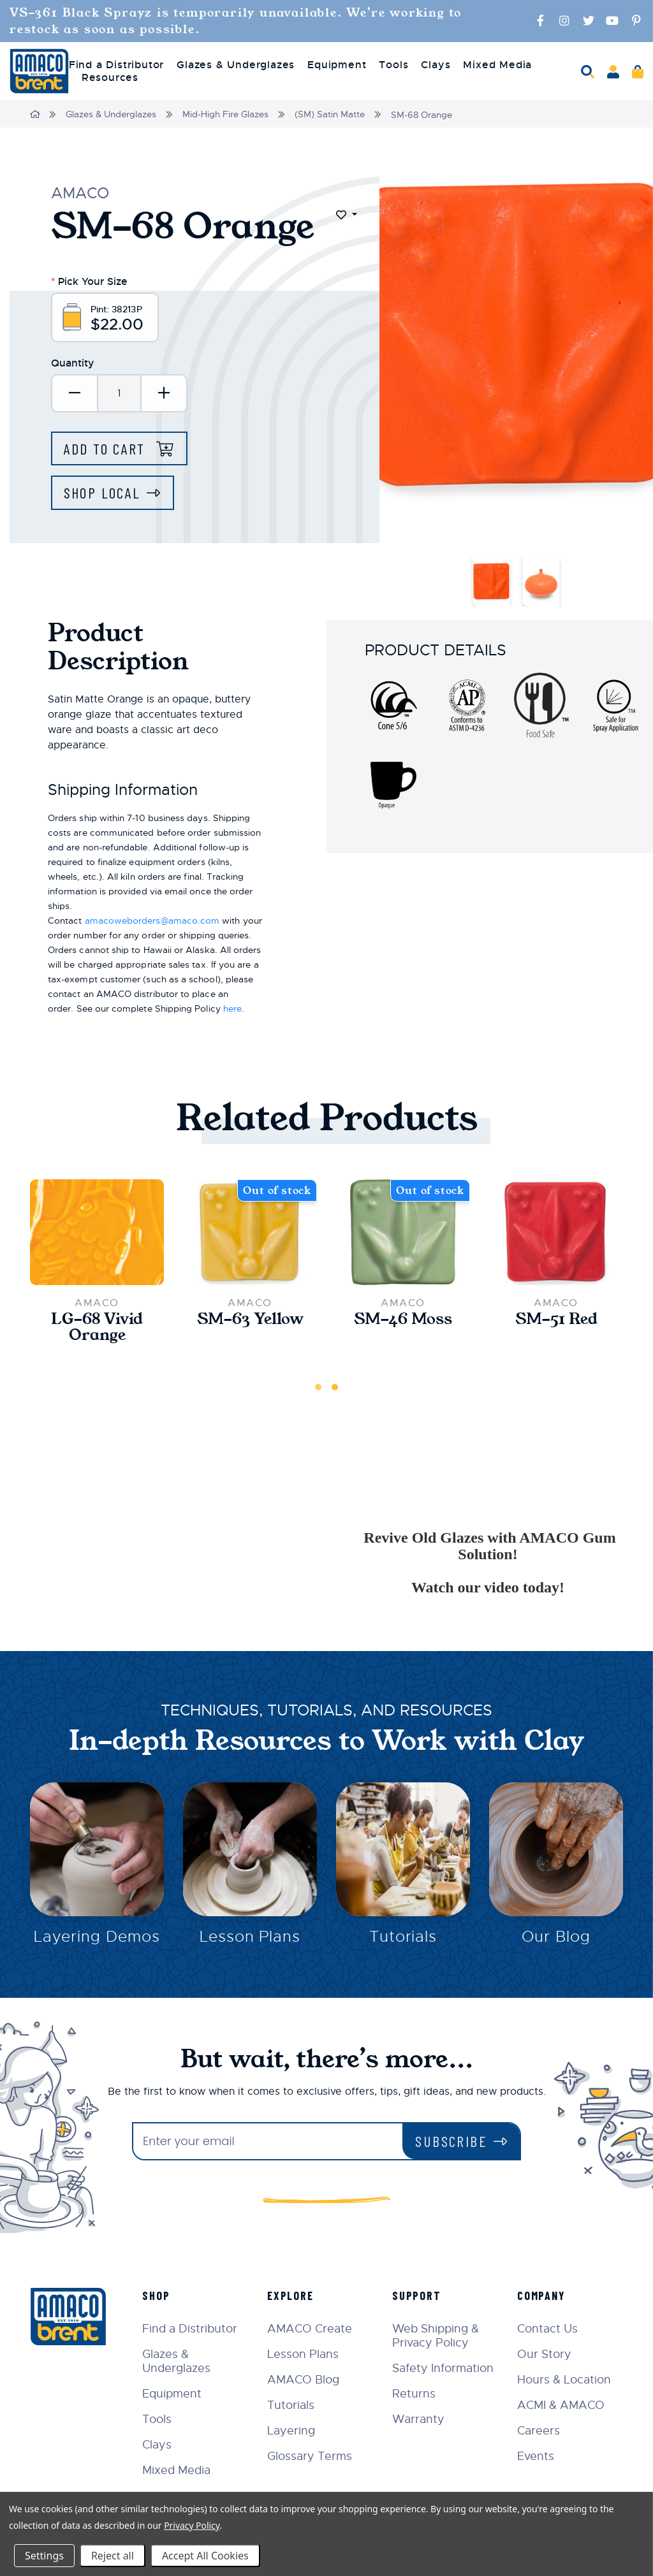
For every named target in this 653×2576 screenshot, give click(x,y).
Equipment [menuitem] (336, 65)
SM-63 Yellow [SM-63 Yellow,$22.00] (250, 1318)
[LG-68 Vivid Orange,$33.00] (97, 1231)
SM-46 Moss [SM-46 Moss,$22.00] (403, 1318)
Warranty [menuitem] (419, 2419)
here (232, 1008)
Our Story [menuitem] (545, 2354)
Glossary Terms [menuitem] (311, 2456)
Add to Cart (108, 448)
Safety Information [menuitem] (444, 2368)
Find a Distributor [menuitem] (116, 65)
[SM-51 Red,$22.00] (556, 1231)
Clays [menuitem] (435, 65)
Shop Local (103, 492)
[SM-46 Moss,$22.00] (403, 1231)
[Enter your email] (267, 2140)
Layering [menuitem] (293, 2430)
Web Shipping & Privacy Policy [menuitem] (436, 2335)
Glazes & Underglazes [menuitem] (236, 65)
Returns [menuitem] (415, 2393)
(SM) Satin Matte (330, 114)
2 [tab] (335, 1386)
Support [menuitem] (418, 2295)
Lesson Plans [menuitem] (305, 2354)
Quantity (72, 363)
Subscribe (451, 2140)
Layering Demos (96, 1936)
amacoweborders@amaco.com (152, 920)
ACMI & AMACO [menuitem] (561, 2405)
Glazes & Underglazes (111, 114)
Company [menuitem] (542, 2295)
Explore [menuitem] (292, 2295)
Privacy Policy (191, 2525)
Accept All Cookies (205, 2556)
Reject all (112, 2556)
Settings (44, 2556)
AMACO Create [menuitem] (311, 2328)
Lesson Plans (250, 1936)
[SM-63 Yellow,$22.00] (250, 1231)
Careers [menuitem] (539, 2430)
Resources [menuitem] (110, 77)
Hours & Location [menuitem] (565, 2379)
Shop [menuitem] (158, 2295)
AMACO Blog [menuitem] (305, 2379)
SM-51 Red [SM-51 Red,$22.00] (556, 1318)
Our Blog (556, 1936)
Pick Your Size (89, 280)
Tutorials (403, 1936)
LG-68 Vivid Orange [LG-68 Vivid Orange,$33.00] (97, 1326)
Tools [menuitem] (393, 65)
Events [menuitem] (536, 2456)
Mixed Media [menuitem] (497, 65)
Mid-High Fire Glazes (226, 114)
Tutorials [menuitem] (292, 2405)
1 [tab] (318, 1386)
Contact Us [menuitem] (548, 2328)
